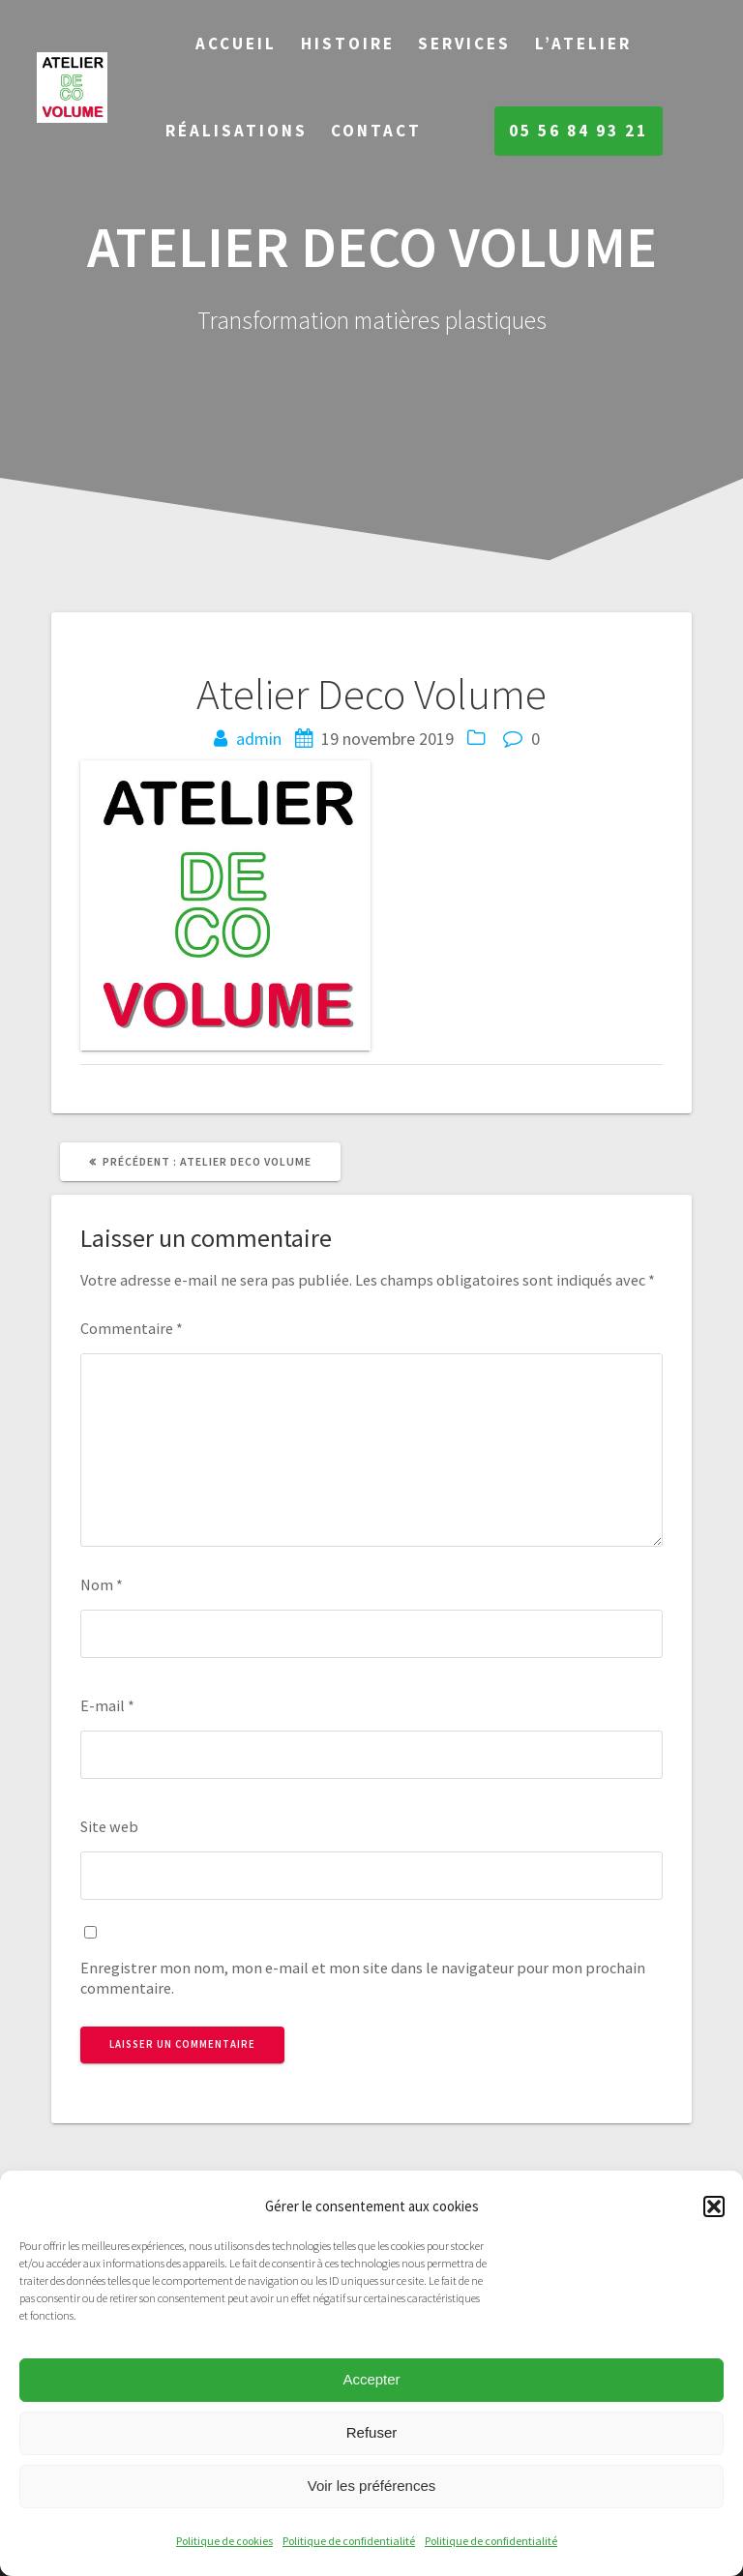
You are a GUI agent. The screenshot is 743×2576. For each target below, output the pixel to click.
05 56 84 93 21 (578, 130)
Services (464, 43)
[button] (714, 2206)
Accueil (236, 43)
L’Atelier (583, 43)
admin (259, 738)
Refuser (372, 2432)
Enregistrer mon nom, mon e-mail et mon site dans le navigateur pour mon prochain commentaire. (362, 1978)
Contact (376, 130)
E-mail (107, 1705)
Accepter (371, 2379)
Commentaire (131, 1328)
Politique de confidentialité (348, 2540)
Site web (109, 1826)
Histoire (348, 43)
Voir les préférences (372, 2485)
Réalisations (236, 130)
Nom (101, 1584)
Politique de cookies (224, 2540)
